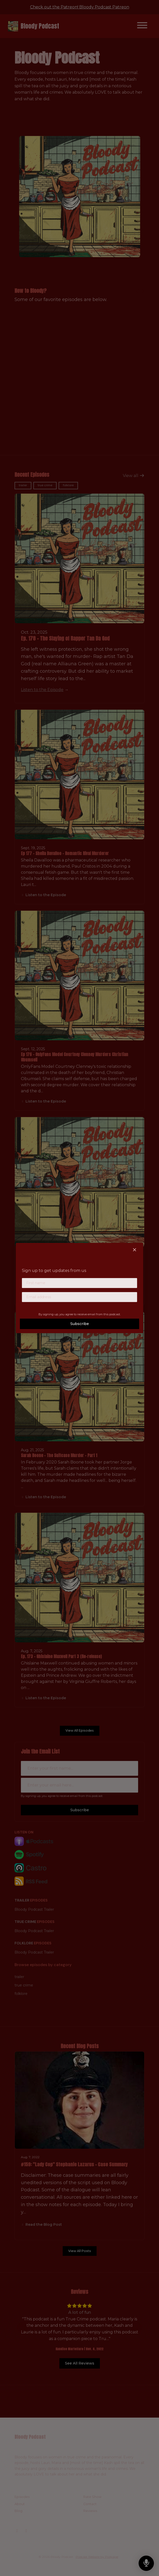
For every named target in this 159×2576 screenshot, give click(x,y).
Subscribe (79, 1323)
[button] (134, 1250)
